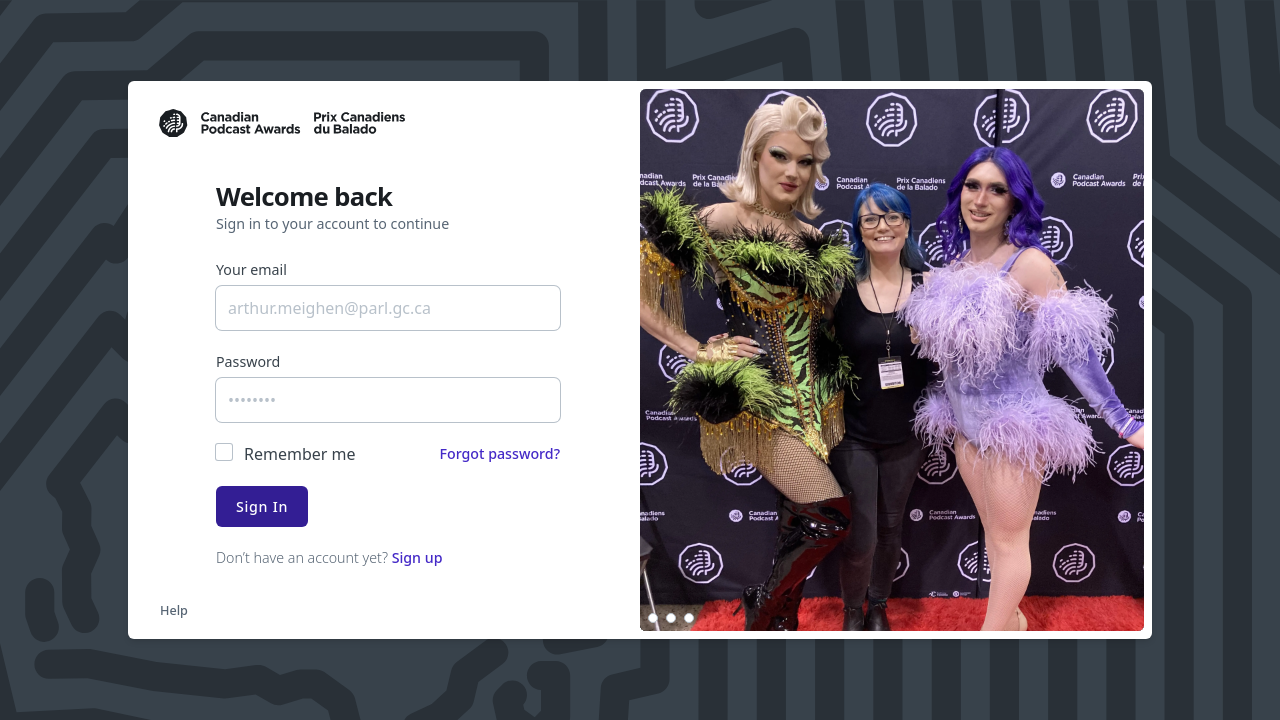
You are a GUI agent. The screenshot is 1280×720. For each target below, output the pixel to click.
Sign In (262, 506)
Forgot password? (499, 453)
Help (174, 610)
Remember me (300, 454)
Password (248, 361)
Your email (251, 269)
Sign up (417, 557)
